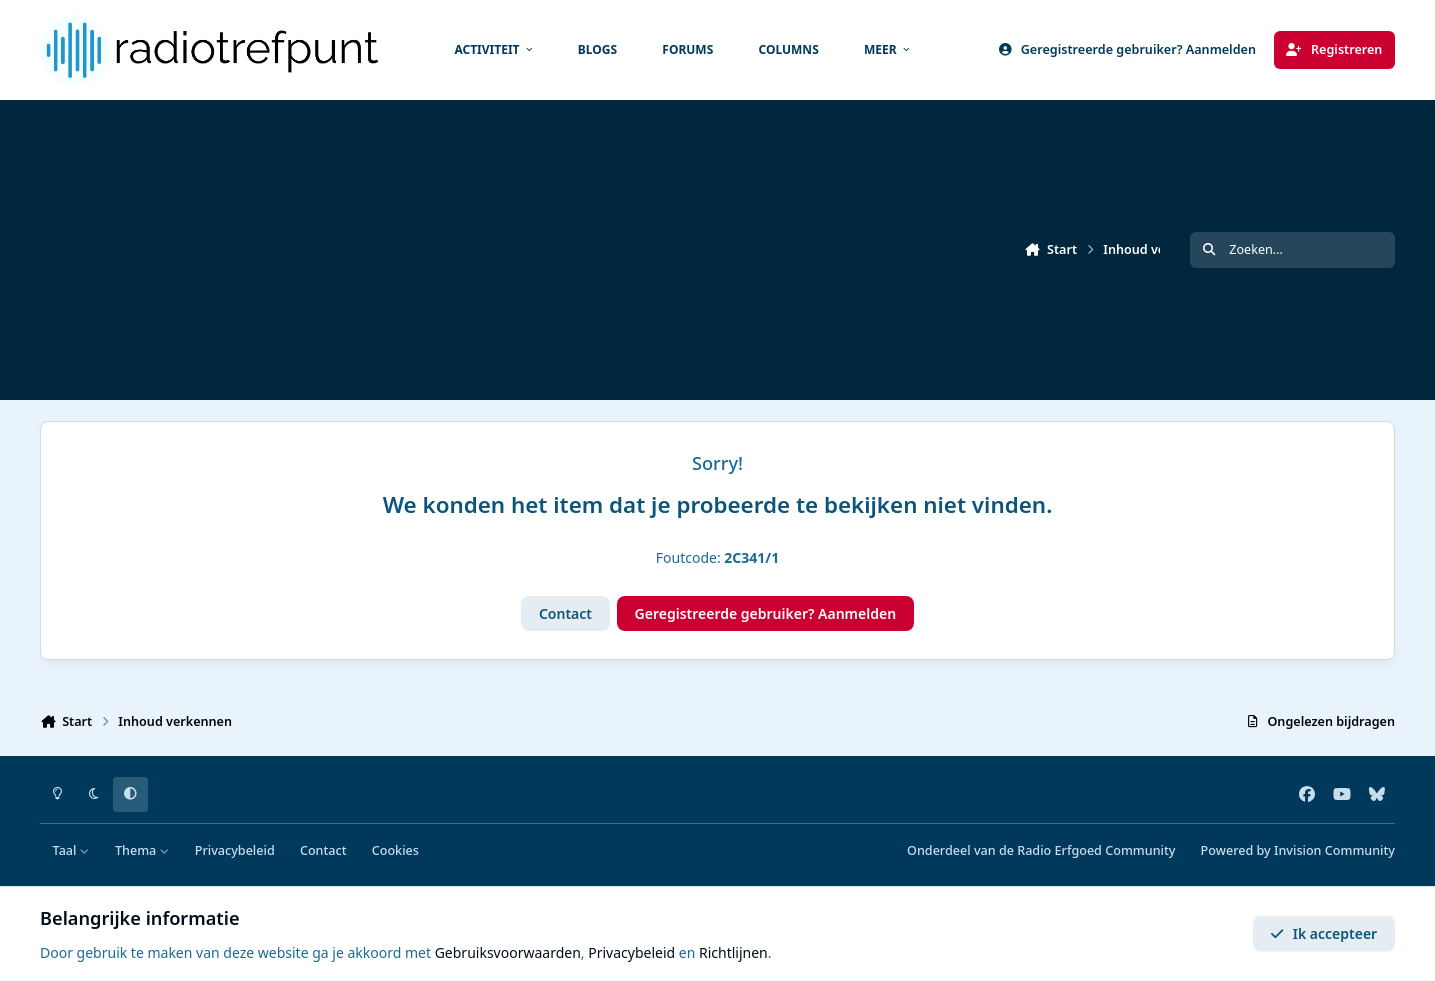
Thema (142, 850)
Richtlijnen (733, 952)
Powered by (1298, 850)
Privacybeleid (235, 850)
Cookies (395, 850)
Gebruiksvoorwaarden (508, 952)
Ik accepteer (1323, 933)
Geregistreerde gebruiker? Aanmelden (766, 613)
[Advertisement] (640, 250)
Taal (71, 850)
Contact (565, 613)
